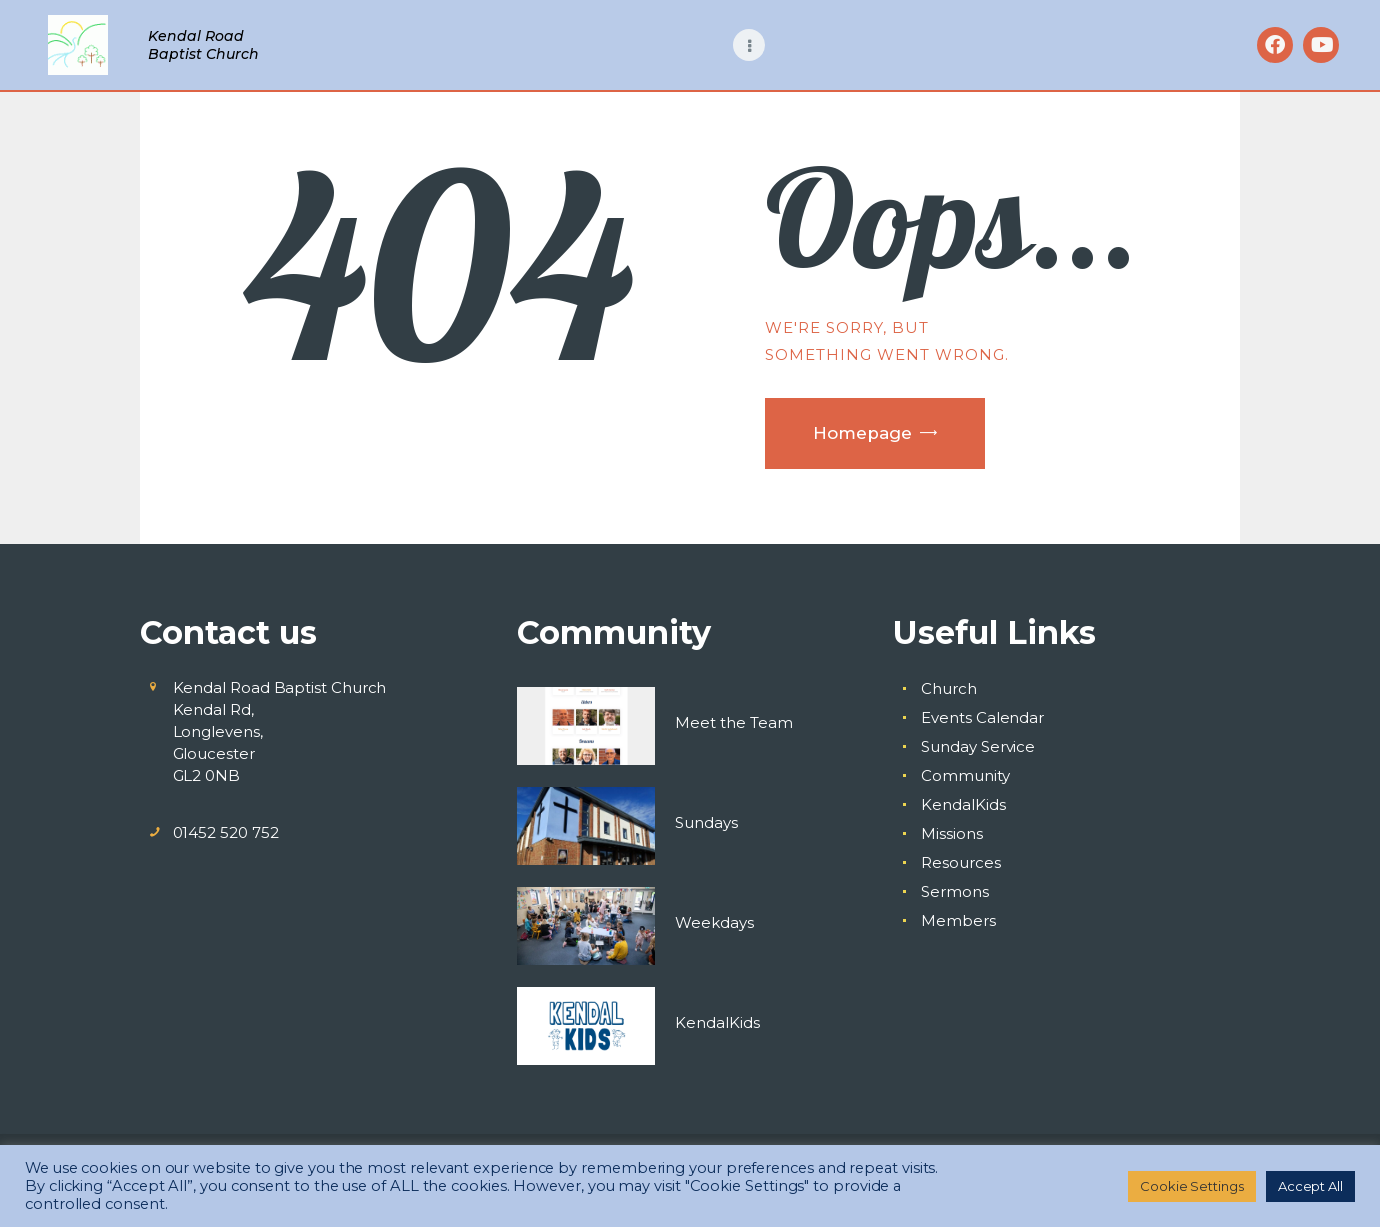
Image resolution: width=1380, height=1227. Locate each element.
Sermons (954, 891)
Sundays (706, 822)
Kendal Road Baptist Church (203, 45)
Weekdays (714, 922)
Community (965, 775)
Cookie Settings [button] (1192, 1186)
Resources (960, 862)
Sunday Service (978, 746)
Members (958, 920)
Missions (951, 833)
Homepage (862, 433)
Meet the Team (734, 722)
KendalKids (717, 1022)
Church (949, 688)
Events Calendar (982, 717)
